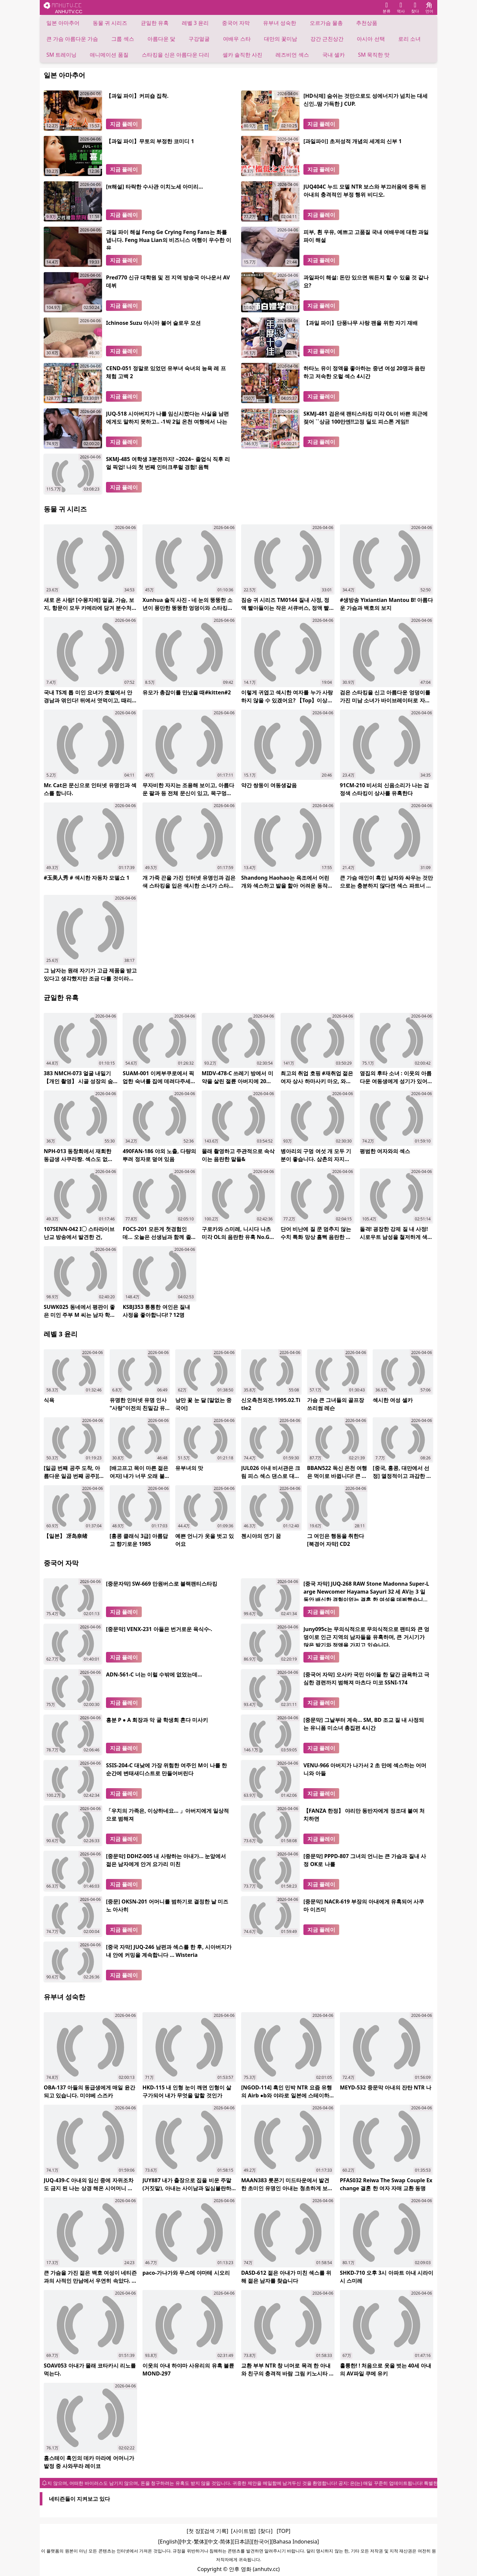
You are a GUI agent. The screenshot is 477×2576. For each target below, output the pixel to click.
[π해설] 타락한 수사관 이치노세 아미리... (154, 186)
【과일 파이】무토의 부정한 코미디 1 (150, 141)
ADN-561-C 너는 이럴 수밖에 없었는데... (154, 1674)
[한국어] (261, 2541)
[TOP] (283, 2531)
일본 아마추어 (63, 23)
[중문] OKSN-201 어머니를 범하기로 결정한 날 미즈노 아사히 (167, 1905)
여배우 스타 (237, 38)
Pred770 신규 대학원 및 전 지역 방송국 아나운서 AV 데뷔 (168, 281)
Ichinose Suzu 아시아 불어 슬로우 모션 (153, 322)
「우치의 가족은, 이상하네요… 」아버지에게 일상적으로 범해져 (167, 1814)
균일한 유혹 (155, 23)
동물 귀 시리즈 (110, 23)
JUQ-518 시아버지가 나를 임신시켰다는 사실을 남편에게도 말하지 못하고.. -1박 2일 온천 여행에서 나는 (167, 417)
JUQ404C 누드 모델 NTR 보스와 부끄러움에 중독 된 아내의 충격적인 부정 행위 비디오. (364, 190)
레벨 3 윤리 (195, 23)
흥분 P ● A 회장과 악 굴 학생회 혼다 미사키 (157, 1720)
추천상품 (366, 23)
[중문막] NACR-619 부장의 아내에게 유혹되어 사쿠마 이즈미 (363, 1905)
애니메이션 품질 (109, 54)
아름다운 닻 (161, 38)
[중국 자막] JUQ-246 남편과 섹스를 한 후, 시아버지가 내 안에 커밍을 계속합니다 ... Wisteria (169, 1951)
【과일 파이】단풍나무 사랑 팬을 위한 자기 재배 (360, 322)
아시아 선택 (371, 38)
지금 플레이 (124, 124)
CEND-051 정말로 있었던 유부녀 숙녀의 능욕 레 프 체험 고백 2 (166, 372)
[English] (169, 2541)
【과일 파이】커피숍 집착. (137, 95)
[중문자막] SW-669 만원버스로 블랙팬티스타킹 (161, 1583)
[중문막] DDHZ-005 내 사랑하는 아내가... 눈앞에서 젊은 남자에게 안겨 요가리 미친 (166, 1860)
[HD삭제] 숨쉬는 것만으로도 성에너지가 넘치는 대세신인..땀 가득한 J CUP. (365, 99)
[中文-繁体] (193, 2541)
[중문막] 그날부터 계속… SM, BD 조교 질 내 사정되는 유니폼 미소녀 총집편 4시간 (363, 1723)
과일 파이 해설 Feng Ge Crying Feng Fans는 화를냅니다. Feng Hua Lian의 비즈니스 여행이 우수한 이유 (168, 239)
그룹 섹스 (122, 38)
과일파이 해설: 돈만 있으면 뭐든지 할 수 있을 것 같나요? (366, 281)
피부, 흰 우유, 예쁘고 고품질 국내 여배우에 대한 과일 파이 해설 (366, 236)
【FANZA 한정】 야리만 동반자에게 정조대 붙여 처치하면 (364, 1814)
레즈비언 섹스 (292, 54)
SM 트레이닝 (61, 54)
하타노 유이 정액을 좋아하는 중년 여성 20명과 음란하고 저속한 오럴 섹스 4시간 (364, 372)
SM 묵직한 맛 (374, 54)
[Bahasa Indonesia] (295, 2541)
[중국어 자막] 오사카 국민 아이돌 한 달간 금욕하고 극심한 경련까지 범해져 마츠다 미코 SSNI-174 (366, 1678)
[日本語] (242, 2541)
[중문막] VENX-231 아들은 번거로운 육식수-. (159, 1629)
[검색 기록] (215, 2531)
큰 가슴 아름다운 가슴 (72, 38)
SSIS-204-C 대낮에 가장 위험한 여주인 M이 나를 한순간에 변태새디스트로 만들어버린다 (166, 1769)
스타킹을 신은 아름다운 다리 (175, 54)
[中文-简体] (219, 2541)
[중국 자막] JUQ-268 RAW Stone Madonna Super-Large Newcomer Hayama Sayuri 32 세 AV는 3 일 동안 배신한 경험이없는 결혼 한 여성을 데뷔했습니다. (366, 1590)
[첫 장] (194, 2531)
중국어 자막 (236, 23)
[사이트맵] (243, 2531)
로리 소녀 (409, 38)
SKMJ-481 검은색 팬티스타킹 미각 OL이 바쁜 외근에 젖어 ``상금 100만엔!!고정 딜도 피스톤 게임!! (365, 417)
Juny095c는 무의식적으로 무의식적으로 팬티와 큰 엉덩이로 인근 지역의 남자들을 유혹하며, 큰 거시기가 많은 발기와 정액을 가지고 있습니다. (366, 1636)
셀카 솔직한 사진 (242, 54)
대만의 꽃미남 (280, 38)
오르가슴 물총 (326, 23)
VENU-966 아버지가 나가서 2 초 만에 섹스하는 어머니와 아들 (364, 1769)
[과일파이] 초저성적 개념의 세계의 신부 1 (352, 141)
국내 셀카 (333, 54)
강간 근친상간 (327, 38)
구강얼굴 (199, 38)
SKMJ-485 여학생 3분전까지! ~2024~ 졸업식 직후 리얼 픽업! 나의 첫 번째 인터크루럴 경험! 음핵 (168, 463)
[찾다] (265, 2531)
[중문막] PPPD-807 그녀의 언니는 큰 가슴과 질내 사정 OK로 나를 (364, 1860)
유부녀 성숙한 (279, 23)
